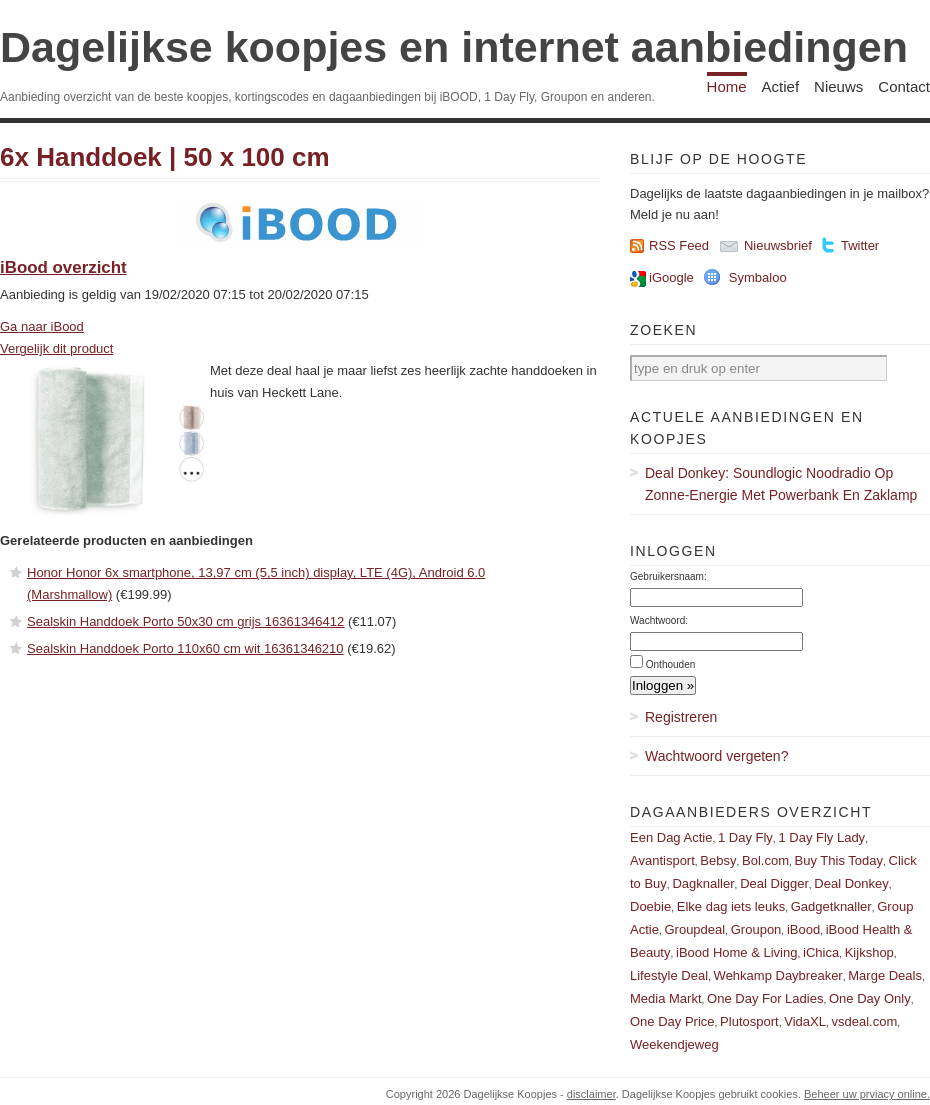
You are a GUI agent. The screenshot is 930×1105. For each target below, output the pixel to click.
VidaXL (805, 1021)
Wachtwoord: (659, 620)
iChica (821, 952)
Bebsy (718, 860)
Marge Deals (885, 975)
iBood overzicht (63, 267)
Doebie (650, 906)
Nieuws (838, 86)
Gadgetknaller (831, 906)
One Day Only (870, 998)
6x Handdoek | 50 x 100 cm (165, 157)
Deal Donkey (851, 883)
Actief (781, 86)
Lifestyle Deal (669, 975)
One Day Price (672, 1021)
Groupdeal (694, 929)
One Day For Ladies (765, 998)
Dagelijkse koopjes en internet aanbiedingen (454, 47)
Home (727, 86)
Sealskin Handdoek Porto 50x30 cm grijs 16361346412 (185, 621)
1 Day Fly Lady (821, 837)
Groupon (756, 929)
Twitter (860, 245)
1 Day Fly (745, 837)
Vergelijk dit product (56, 348)
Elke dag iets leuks (731, 906)
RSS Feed (679, 245)
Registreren (681, 717)
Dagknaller (703, 883)
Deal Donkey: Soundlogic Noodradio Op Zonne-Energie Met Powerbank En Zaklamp (781, 484)
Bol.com (765, 860)
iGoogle (671, 277)
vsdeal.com (864, 1021)
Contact (904, 86)
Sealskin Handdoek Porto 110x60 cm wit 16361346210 (185, 648)
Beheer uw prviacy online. (867, 1094)
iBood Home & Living (736, 952)
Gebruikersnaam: (668, 576)
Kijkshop (869, 952)
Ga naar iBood (42, 326)
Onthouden (671, 664)
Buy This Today (839, 860)
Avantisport (662, 860)
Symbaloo (758, 277)
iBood (803, 929)
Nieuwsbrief (778, 245)
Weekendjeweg (674, 1044)
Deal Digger (774, 883)
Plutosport (749, 1021)
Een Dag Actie (671, 837)
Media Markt (666, 998)
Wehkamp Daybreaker (778, 975)
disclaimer (591, 1094)
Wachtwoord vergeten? (716, 756)
